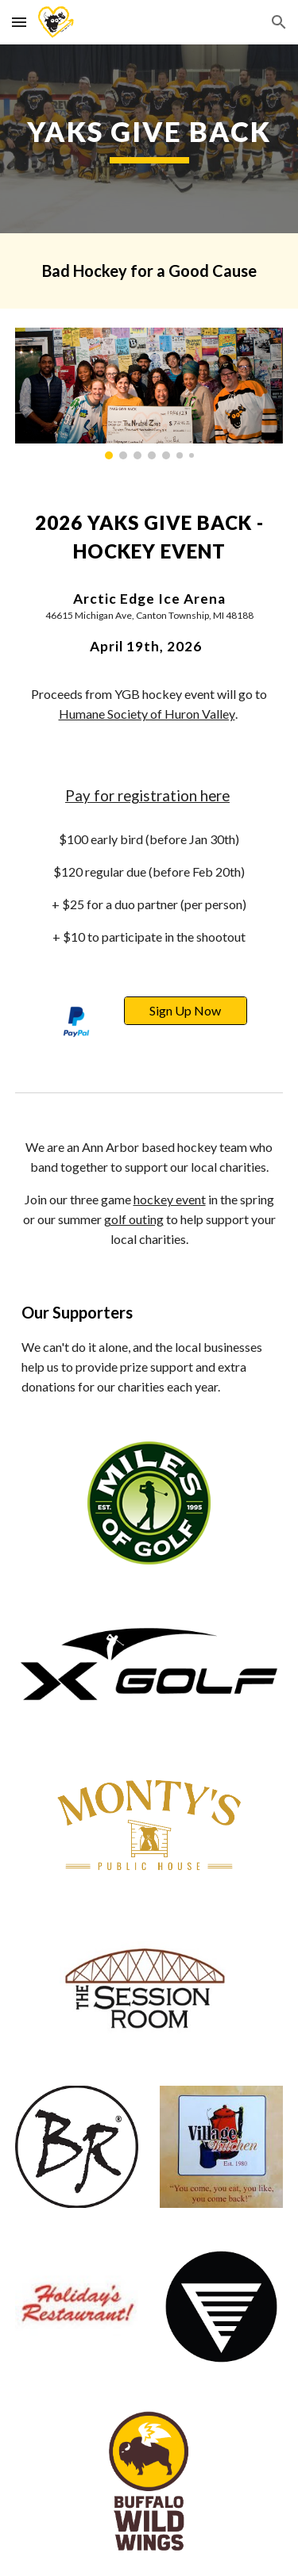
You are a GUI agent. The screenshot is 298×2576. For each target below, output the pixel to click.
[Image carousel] (149, 393)
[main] (149, 139)
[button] (19, 22)
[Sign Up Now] (185, 1010)
